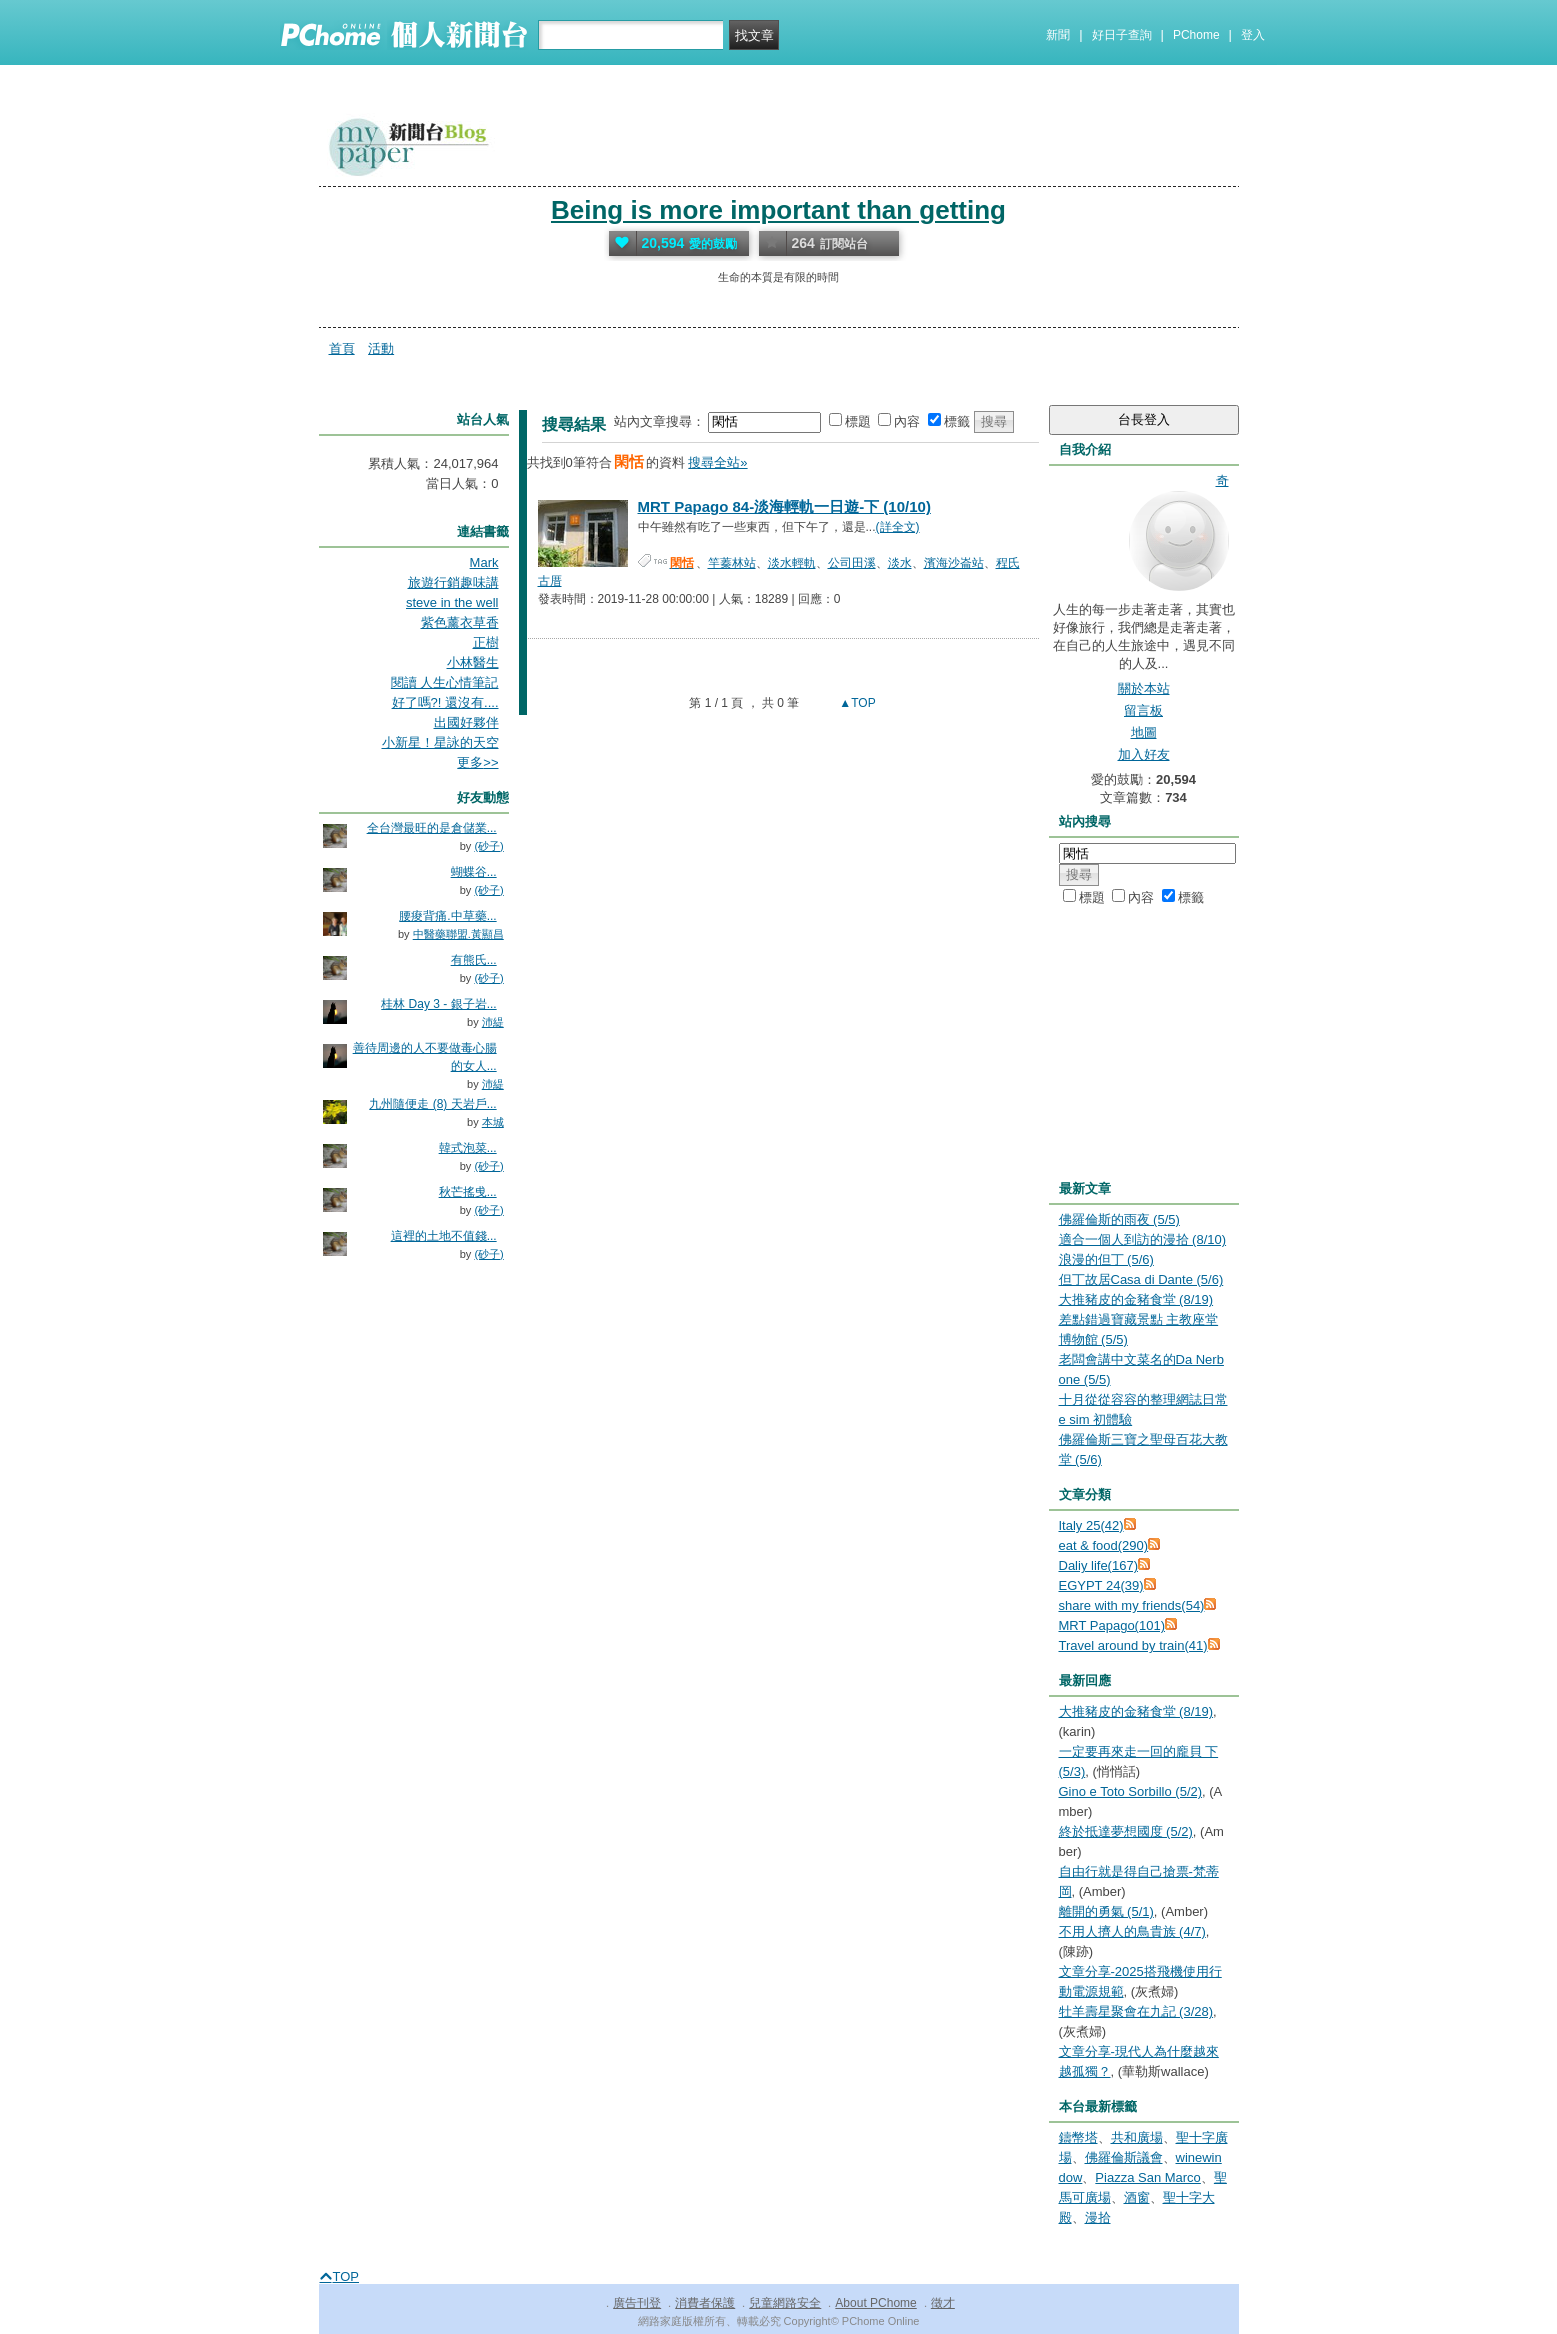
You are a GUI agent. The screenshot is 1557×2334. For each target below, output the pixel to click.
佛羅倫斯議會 (1124, 2157)
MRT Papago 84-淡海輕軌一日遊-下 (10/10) (784, 506)
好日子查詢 (1122, 35)
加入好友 (1144, 754)
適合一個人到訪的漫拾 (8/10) (1143, 1239)
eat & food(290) (1104, 1545)
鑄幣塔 (1078, 2137)
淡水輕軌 (792, 563)
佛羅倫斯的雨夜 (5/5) (1119, 1219)
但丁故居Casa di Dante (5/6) (1141, 1279)
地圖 (1144, 732)
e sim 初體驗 (1096, 1419)
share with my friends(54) (1132, 1605)
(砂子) (488, 846)
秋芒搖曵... (468, 1192)
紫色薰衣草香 (460, 622)
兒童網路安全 (785, 2303)
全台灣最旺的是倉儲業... (432, 828)
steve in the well (452, 602)
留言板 (1143, 710)
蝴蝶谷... (474, 872)
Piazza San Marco (1148, 2177)
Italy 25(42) (1091, 1525)
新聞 (1058, 35)
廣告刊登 (637, 2303)
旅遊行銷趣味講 (453, 582)
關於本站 (1144, 688)
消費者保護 (705, 2303)
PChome (1196, 35)
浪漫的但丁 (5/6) (1106, 1259)
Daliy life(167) (1098, 1565)
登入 (1253, 35)
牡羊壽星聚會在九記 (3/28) (1136, 2011)
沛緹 (493, 1022)
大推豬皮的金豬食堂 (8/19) (1136, 1299)
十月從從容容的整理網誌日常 (1143, 1399)
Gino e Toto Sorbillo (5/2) (1131, 1791)
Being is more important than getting (778, 210)
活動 (381, 348)
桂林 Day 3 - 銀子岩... (438, 1004)
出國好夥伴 (466, 722)
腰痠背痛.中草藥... (447, 916)
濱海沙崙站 (954, 563)
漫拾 (1098, 2217)
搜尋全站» (717, 462)
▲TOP (856, 703)
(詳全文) (898, 527)
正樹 (486, 642)
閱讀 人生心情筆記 (445, 682)
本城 (493, 1122)
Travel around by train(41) (1133, 1645)
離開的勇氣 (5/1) (1106, 1911)
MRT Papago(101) (1112, 1625)
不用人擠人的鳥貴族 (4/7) (1132, 1931)
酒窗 (1137, 2197)
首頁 (342, 348)
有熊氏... (474, 960)
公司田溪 (852, 563)
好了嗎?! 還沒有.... (445, 702)
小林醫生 (473, 662)
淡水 (900, 563)
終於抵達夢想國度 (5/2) (1126, 1831)
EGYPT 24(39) (1101, 1585)
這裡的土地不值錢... (444, 1236)
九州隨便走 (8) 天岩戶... (432, 1104)
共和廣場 (1137, 2137)
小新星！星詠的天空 (440, 742)
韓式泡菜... (468, 1148)
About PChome (875, 2303)
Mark (484, 562)
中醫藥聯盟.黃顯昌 (458, 934)
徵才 (943, 2303)
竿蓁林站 (732, 563)
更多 (477, 762)
